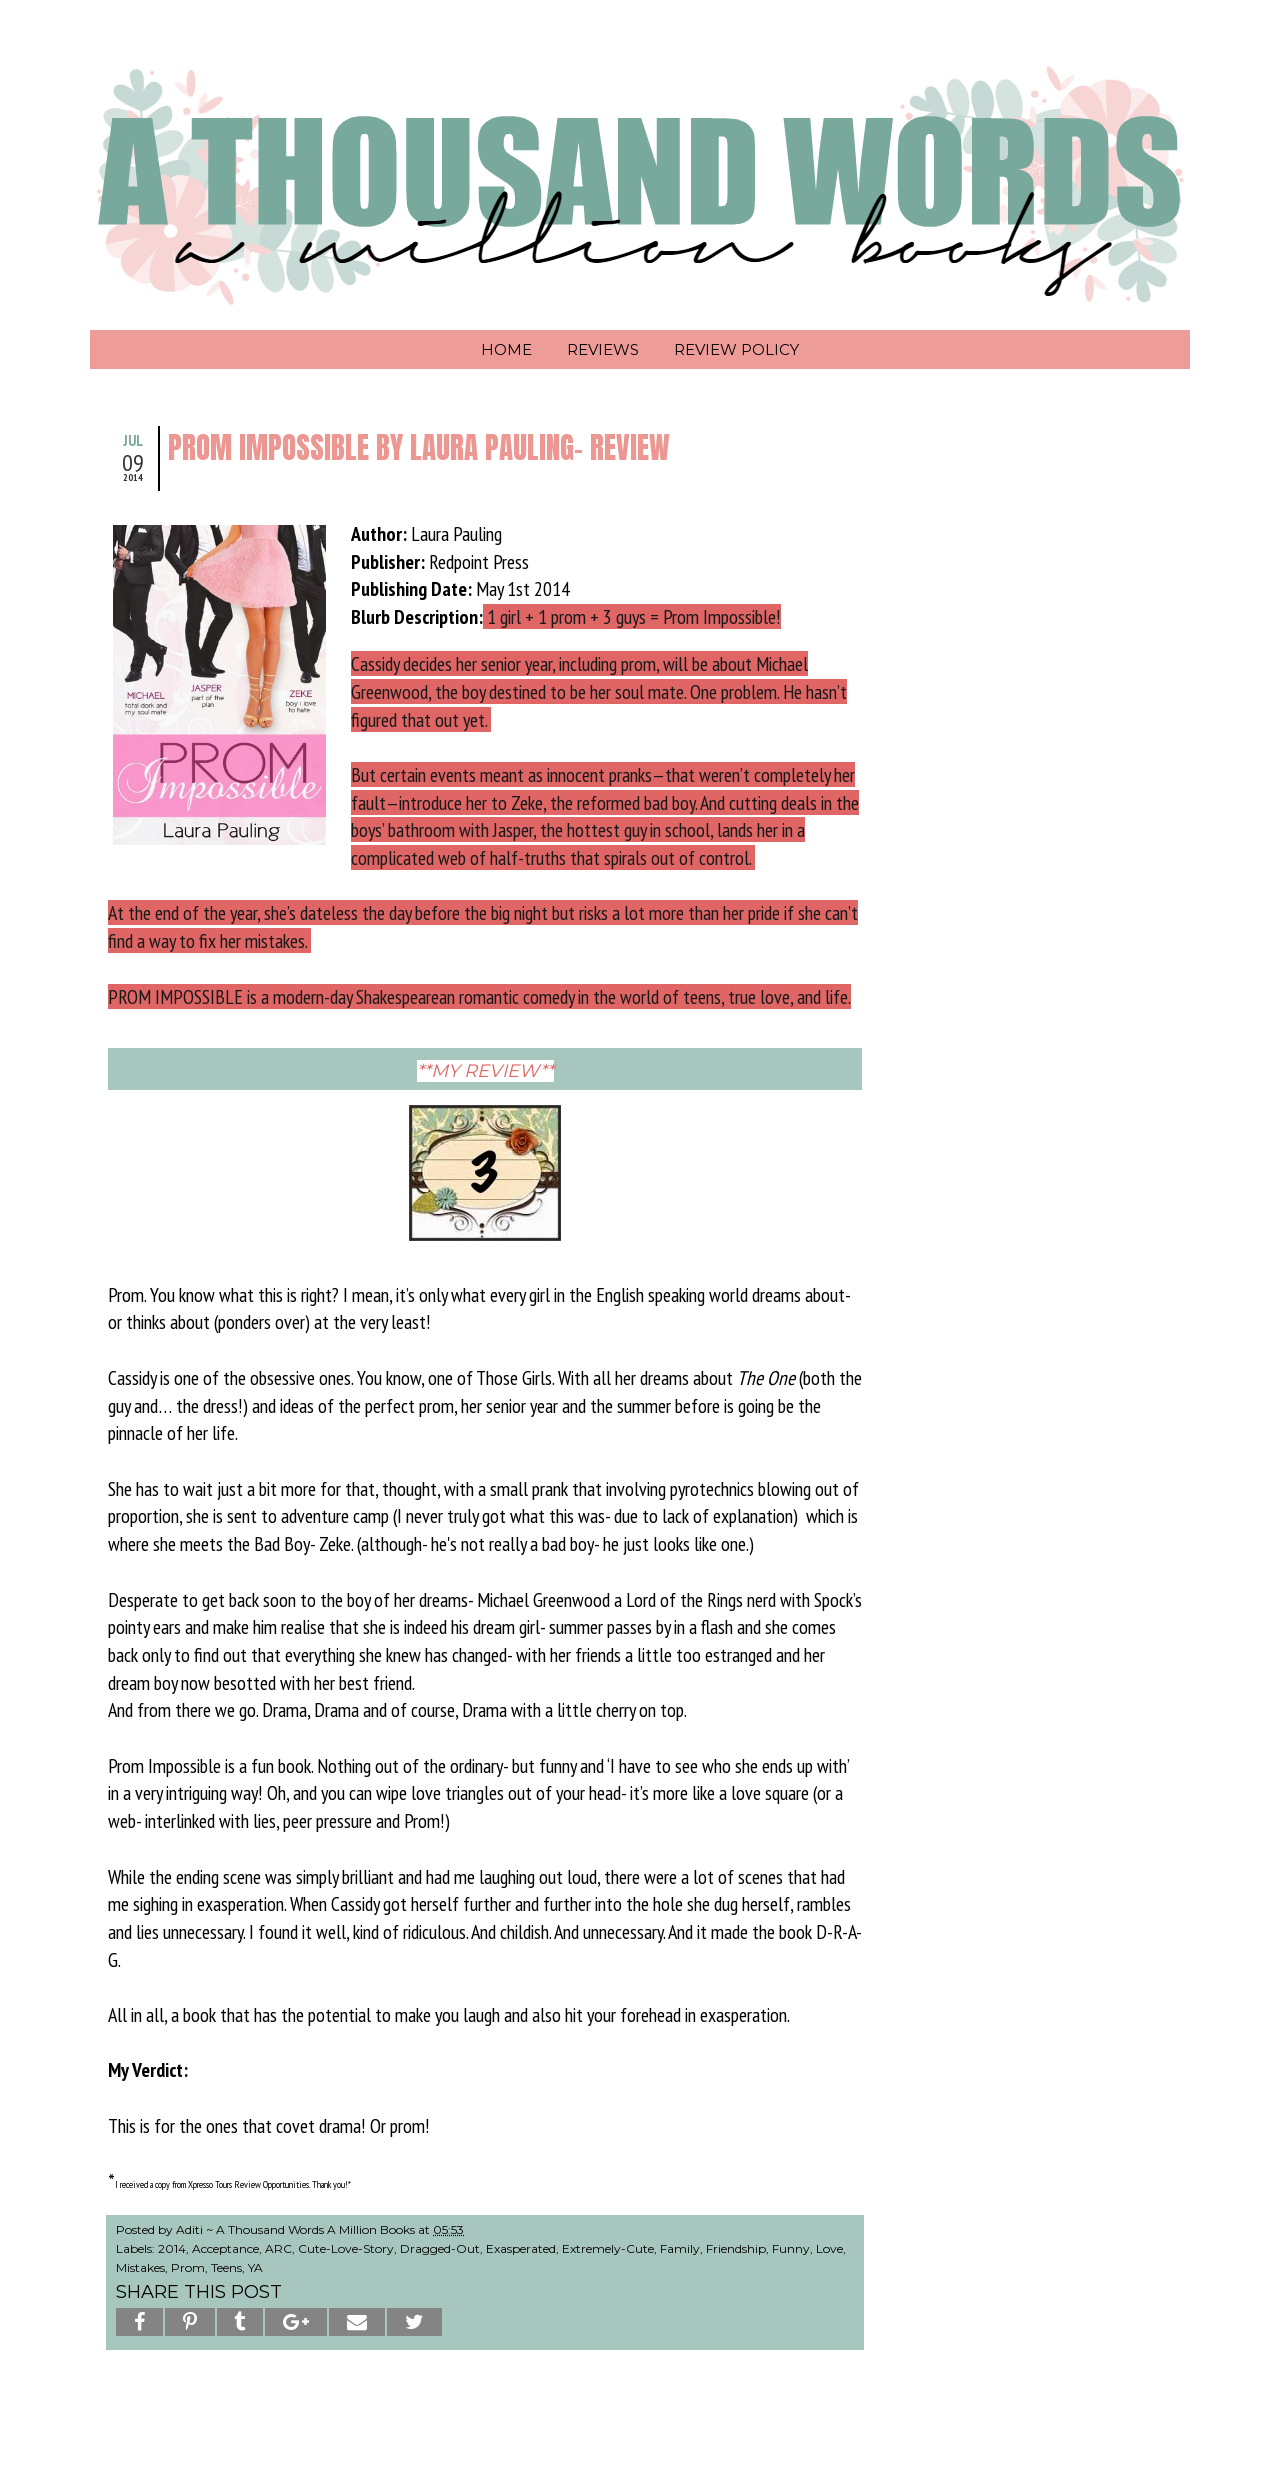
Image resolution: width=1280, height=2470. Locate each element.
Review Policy (736, 349)
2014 (172, 2248)
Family (680, 2248)
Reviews (603, 349)
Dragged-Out (440, 2248)
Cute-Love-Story (346, 2248)
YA (255, 2267)
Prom (188, 2267)
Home (506, 349)
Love (829, 2248)
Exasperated (521, 2248)
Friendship (736, 2248)
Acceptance (225, 2248)
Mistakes (140, 2267)
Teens (226, 2267)
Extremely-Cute (608, 2248)
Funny (791, 2248)
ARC (278, 2248)
